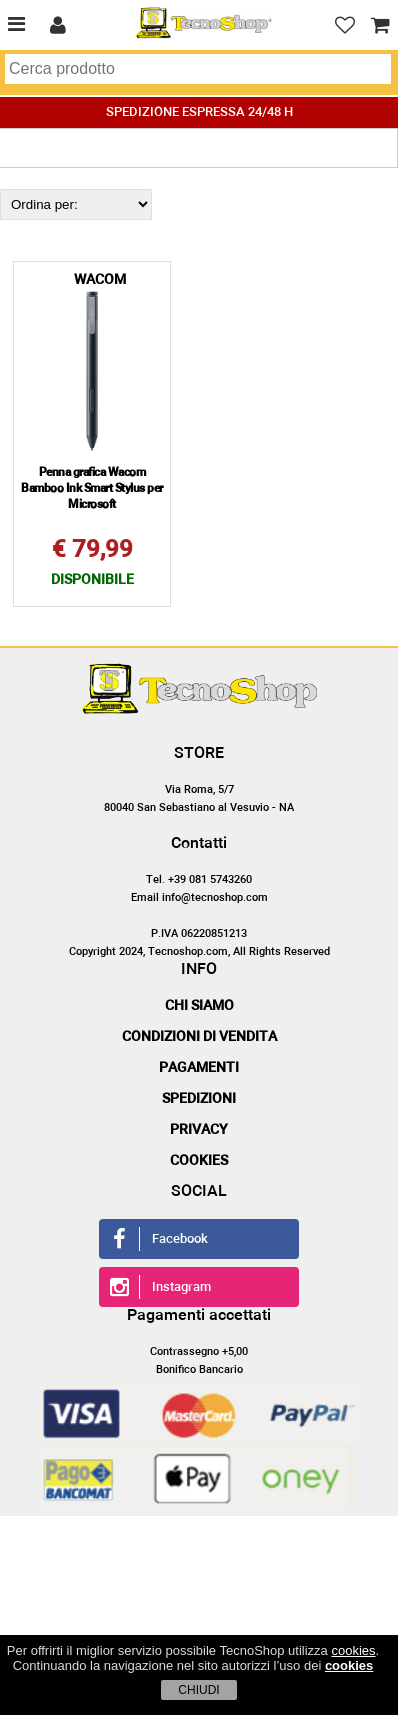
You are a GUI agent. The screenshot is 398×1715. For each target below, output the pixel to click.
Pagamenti (199, 1068)
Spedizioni (199, 1099)
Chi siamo (199, 1006)
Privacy (199, 1130)
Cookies (199, 1161)
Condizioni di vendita (199, 1037)
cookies (353, 1650)
